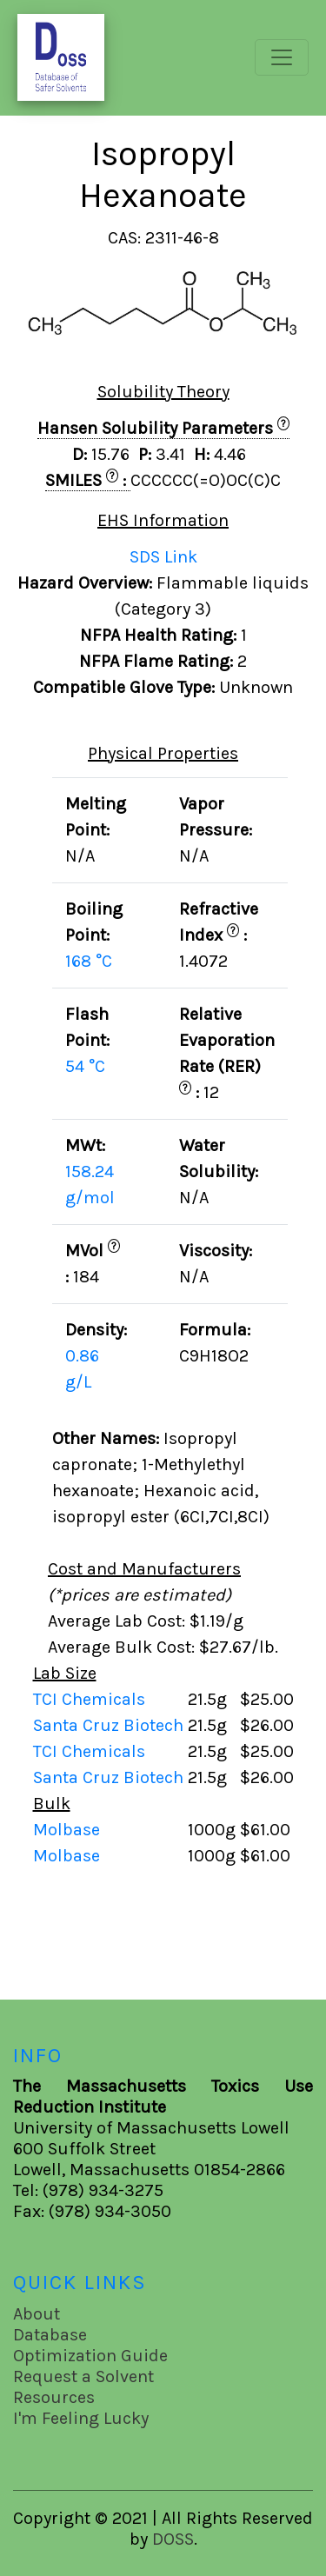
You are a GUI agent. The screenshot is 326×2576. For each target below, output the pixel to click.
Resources (54, 2397)
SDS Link (163, 557)
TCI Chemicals (91, 1699)
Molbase (66, 1830)
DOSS (173, 2539)
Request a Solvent (83, 2376)
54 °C (85, 1066)
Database (50, 2335)
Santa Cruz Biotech (110, 1725)
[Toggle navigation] (282, 57)
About (36, 2314)
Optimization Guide (90, 2356)
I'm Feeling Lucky (81, 2418)
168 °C (88, 961)
